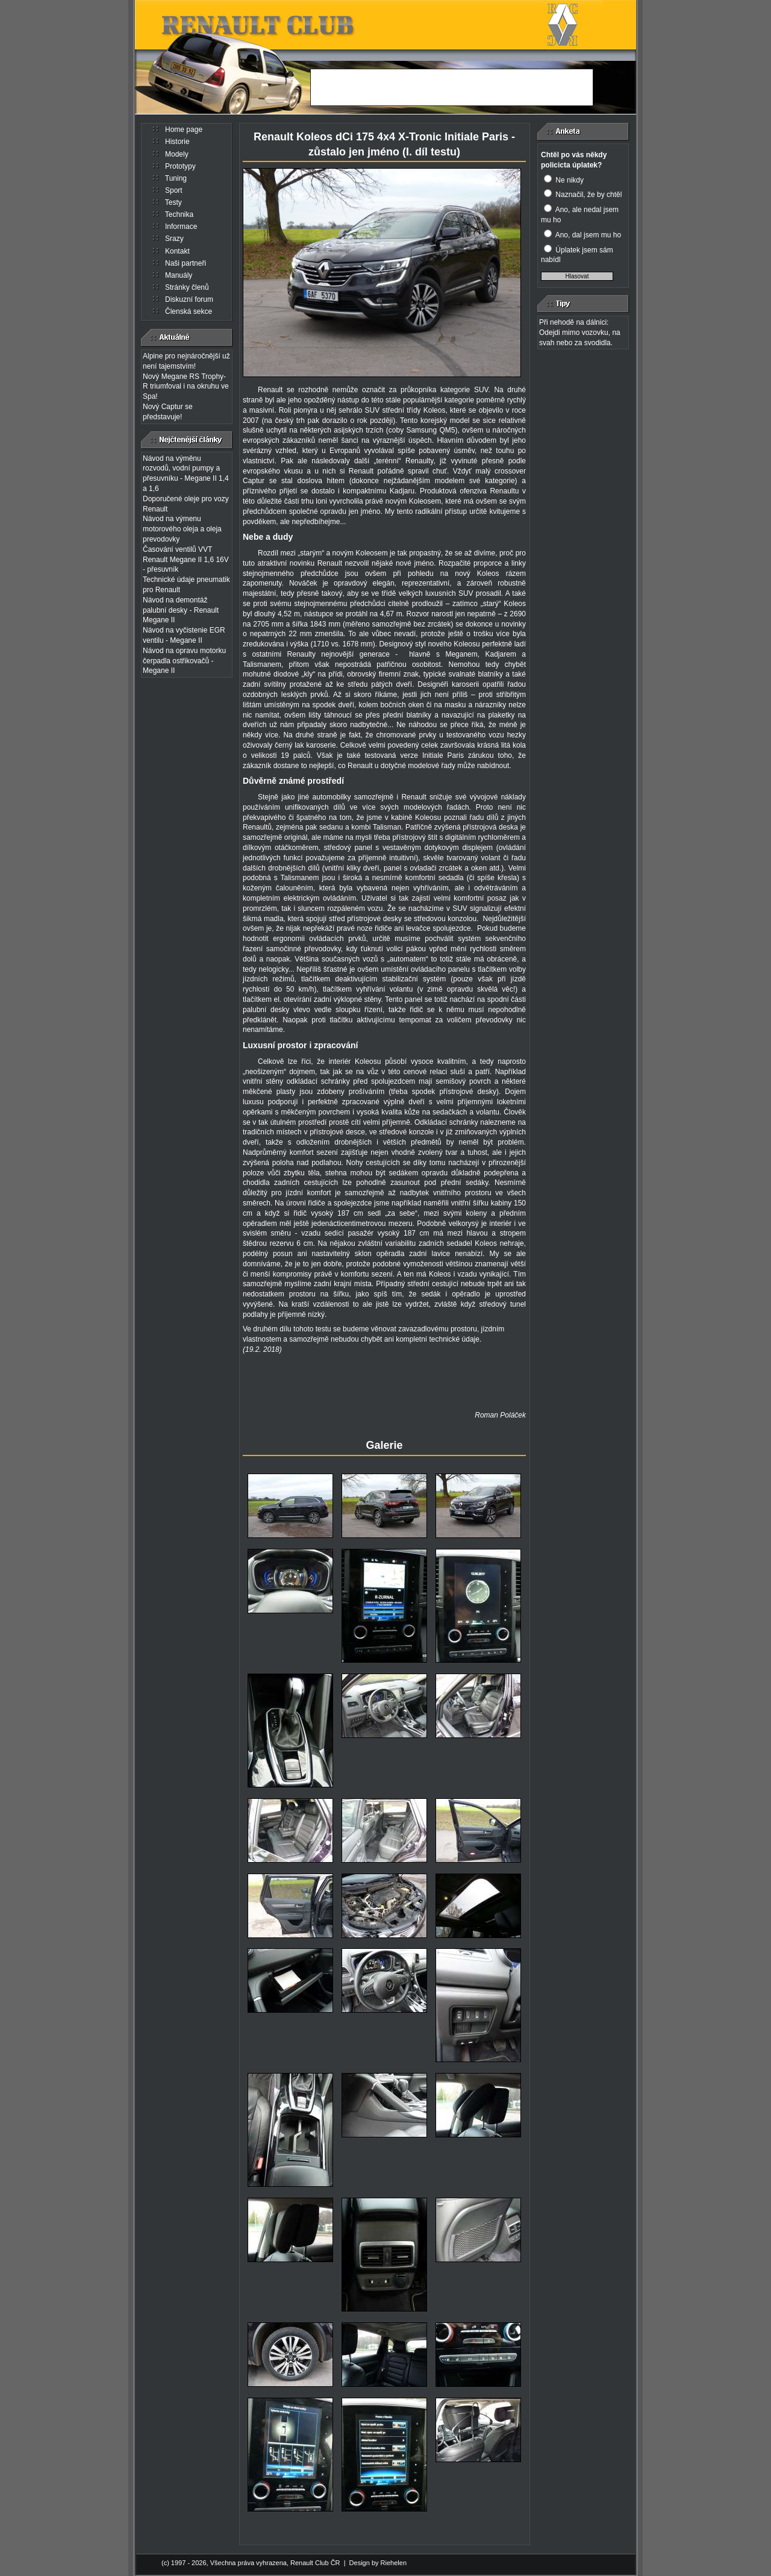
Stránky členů (187, 287)
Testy (173, 202)
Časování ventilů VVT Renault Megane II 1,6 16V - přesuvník (186, 559)
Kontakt (177, 251)
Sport (174, 190)
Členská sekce (188, 311)
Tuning (176, 178)
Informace (181, 226)
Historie (177, 141)
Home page (183, 129)
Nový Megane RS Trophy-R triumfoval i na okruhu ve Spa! (186, 386)
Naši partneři (185, 263)
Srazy (174, 238)
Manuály (178, 275)
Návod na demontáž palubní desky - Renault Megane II (181, 610)
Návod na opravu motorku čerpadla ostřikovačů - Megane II (184, 660)
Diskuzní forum (189, 299)
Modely (177, 154)
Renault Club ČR (315, 2562)
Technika (179, 214)
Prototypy (180, 166)
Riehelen (394, 2562)
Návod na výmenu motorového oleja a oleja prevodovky (182, 528)
